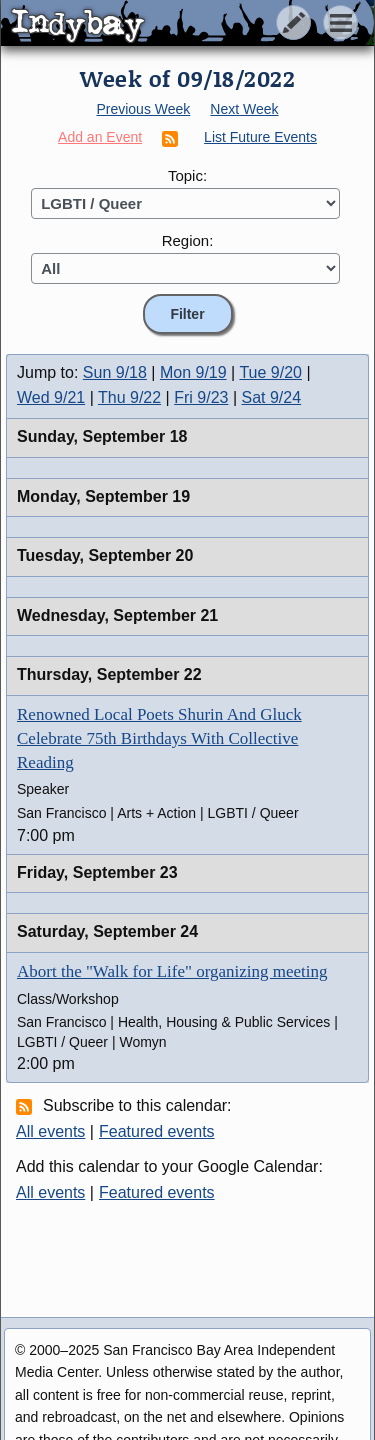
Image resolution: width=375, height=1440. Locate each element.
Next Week (244, 109)
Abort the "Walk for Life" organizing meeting (172, 971)
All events (50, 1131)
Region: (188, 240)
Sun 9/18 (115, 372)
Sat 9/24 (272, 397)
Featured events (157, 1131)
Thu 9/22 (129, 397)
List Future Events (260, 137)
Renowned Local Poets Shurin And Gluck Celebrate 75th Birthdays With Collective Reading (159, 738)
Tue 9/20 (270, 372)
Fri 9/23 (201, 397)
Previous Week (143, 109)
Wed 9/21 (51, 397)
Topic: (187, 175)
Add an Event (100, 137)
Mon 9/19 (193, 372)
